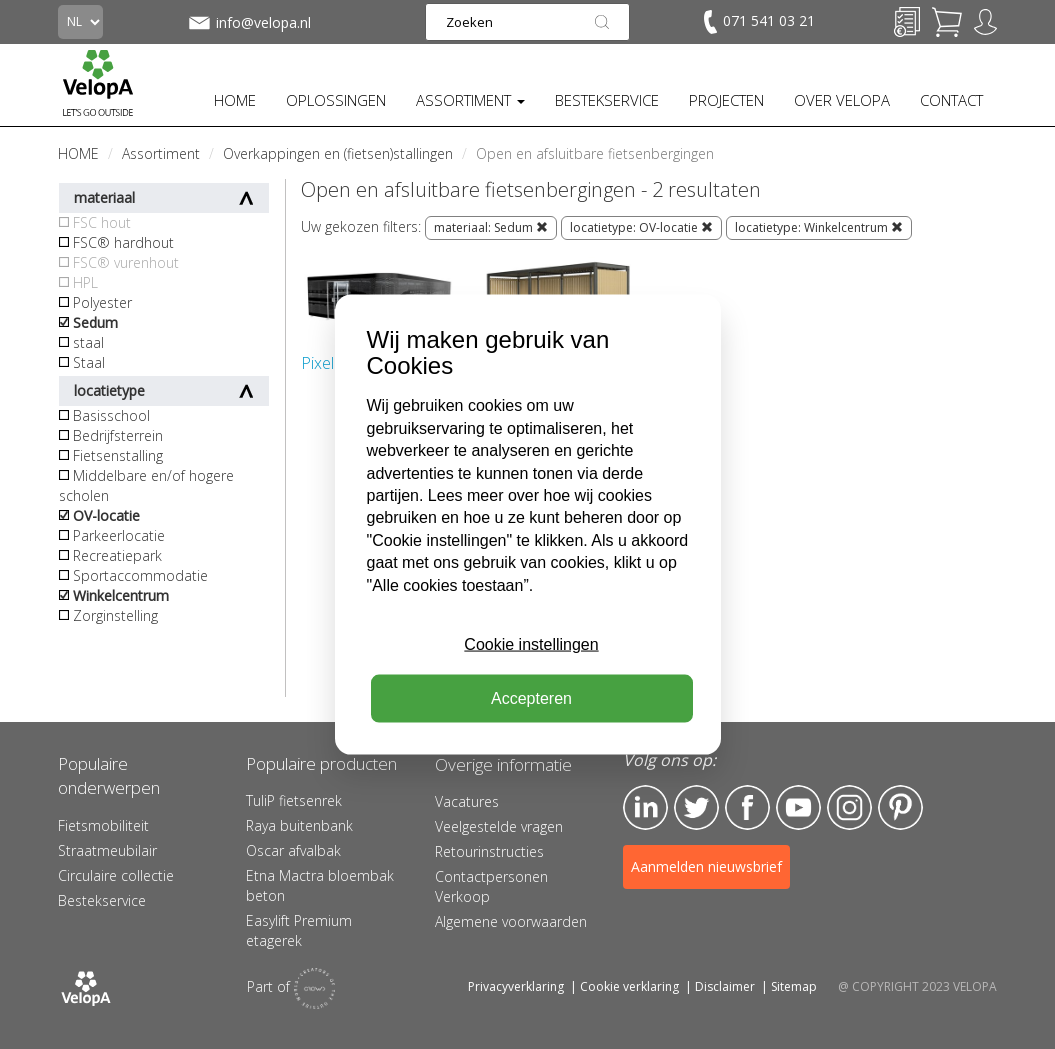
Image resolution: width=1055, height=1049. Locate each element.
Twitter (696, 807)
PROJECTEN (726, 100)
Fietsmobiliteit (103, 825)
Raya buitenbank (299, 825)
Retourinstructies (489, 851)
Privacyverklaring (516, 986)
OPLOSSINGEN (336, 100)
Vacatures (467, 801)
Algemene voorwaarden (511, 921)
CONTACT (951, 100)
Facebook (747, 807)
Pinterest (900, 807)
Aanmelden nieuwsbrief (706, 866)
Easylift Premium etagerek (299, 930)
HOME (235, 100)
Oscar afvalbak (293, 850)
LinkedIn (645, 807)
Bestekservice (102, 900)
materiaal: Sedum (491, 227)
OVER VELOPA (842, 100)
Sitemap (794, 986)
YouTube (798, 807)
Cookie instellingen (531, 644)
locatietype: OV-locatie (641, 227)
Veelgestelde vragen (499, 826)
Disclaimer (725, 986)
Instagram (849, 807)
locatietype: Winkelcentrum (819, 227)
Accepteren (531, 698)
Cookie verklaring (629, 986)
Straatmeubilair (107, 850)
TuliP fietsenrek (294, 800)
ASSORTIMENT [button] (470, 100)
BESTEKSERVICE (607, 100)
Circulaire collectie (116, 875)
